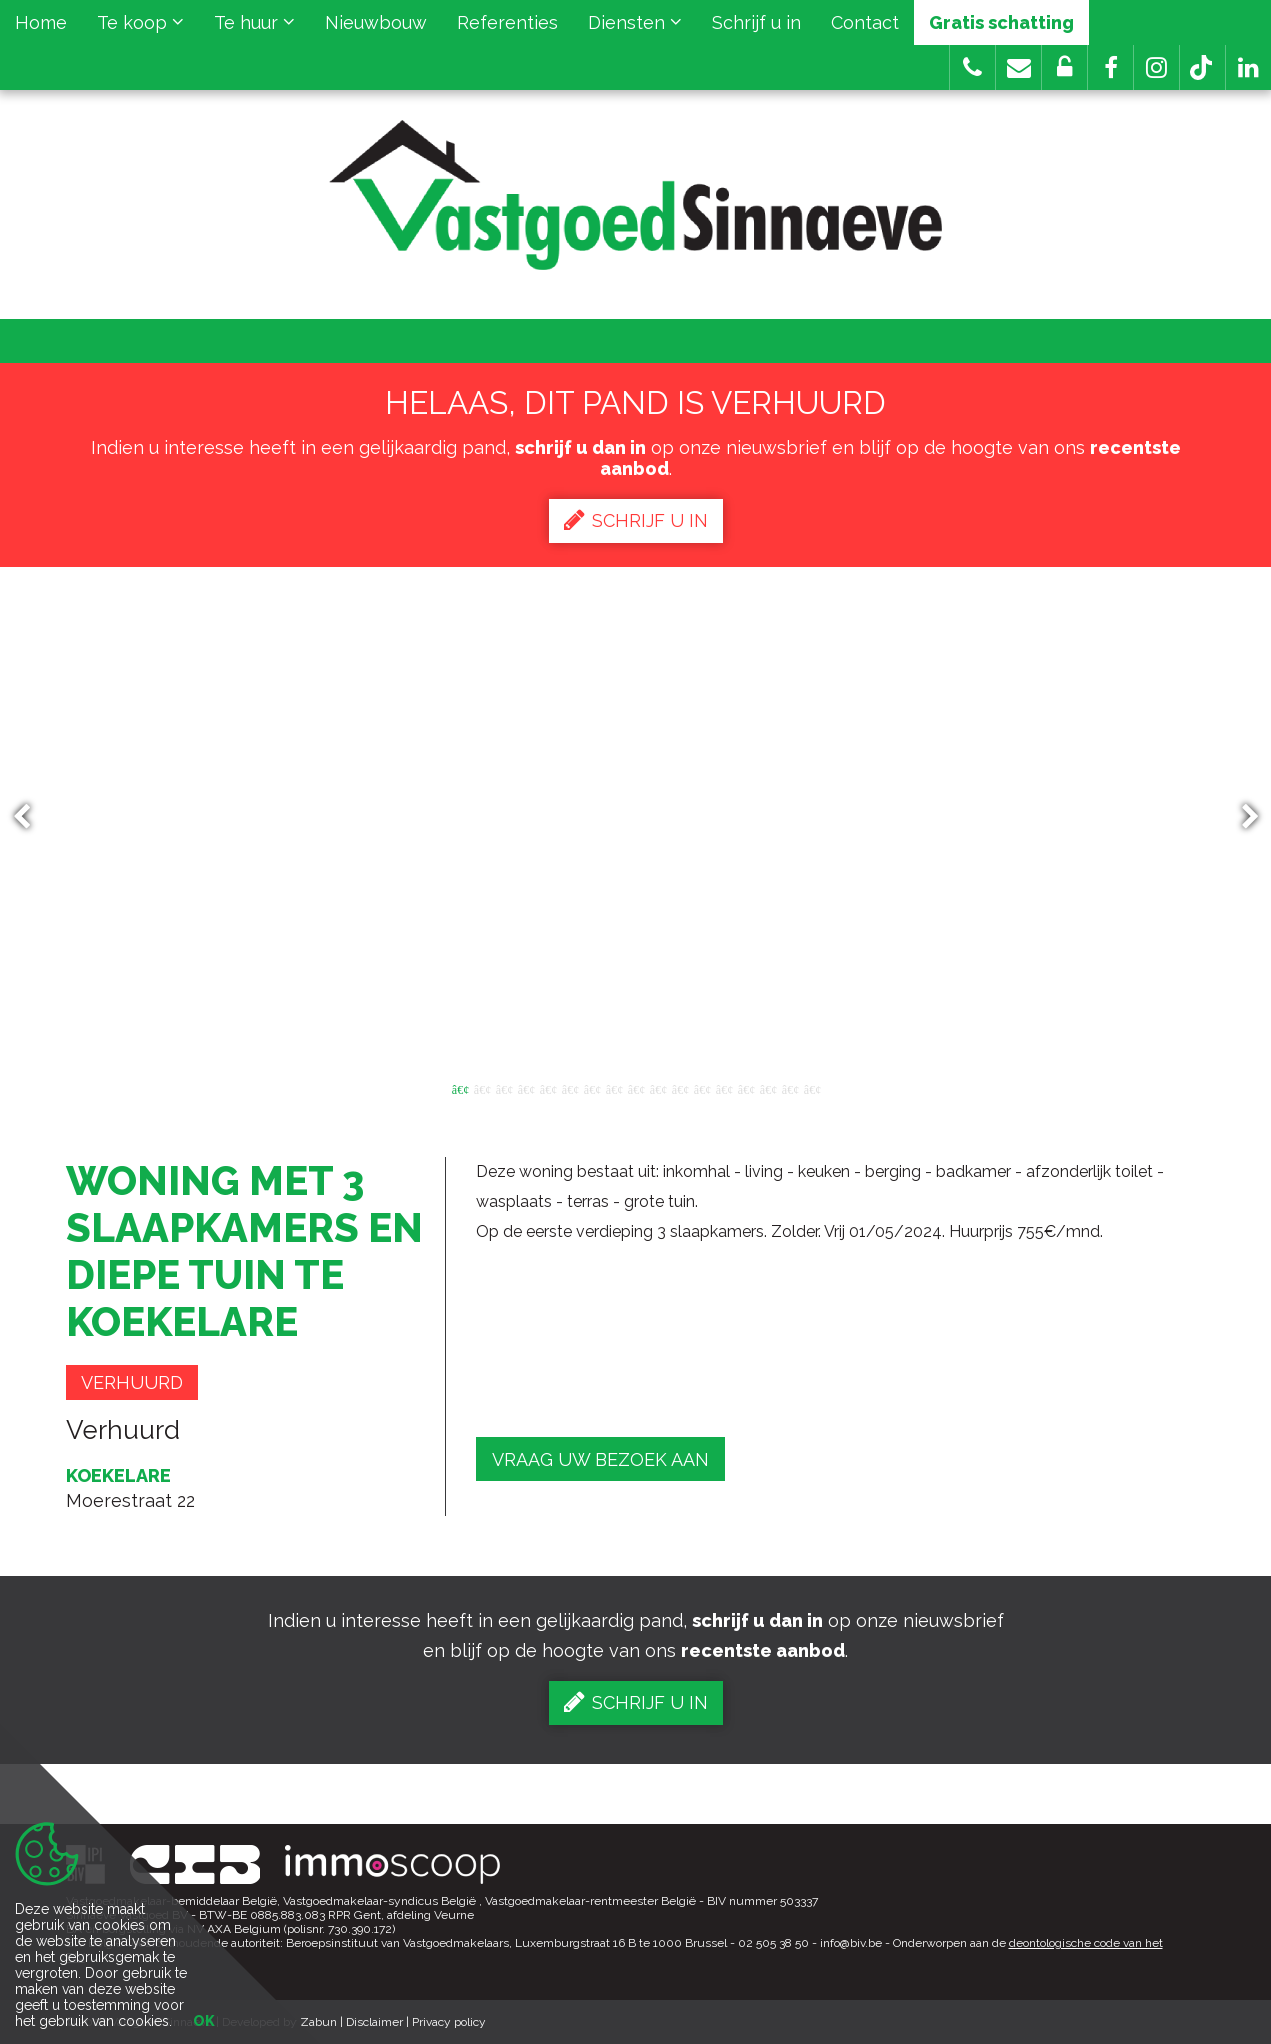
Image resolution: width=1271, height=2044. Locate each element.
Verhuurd (132, 1382)
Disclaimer (374, 2022)
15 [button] (768, 1088)
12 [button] (702, 1088)
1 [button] (460, 1088)
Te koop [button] (140, 22)
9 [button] (636, 1088)
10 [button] (658, 1088)
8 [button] (614, 1088)
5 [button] (548, 1088)
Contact (865, 22)
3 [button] (504, 1088)
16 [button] (790, 1088)
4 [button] (526, 1088)
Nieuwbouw (376, 22)
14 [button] (746, 1088)
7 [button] (592, 1088)
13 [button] (724, 1088)
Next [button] (1241, 817)
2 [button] (482, 1088)
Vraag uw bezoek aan (600, 1459)
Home (41, 22)
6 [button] (570, 1088)
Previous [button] (31, 817)
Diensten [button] (635, 22)
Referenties (507, 22)
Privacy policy (449, 2022)
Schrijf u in (756, 22)
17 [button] (812, 1088)
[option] (635, 817)
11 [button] (680, 1088)
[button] (1110, 67)
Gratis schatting (1001, 22)
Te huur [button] (254, 22)
